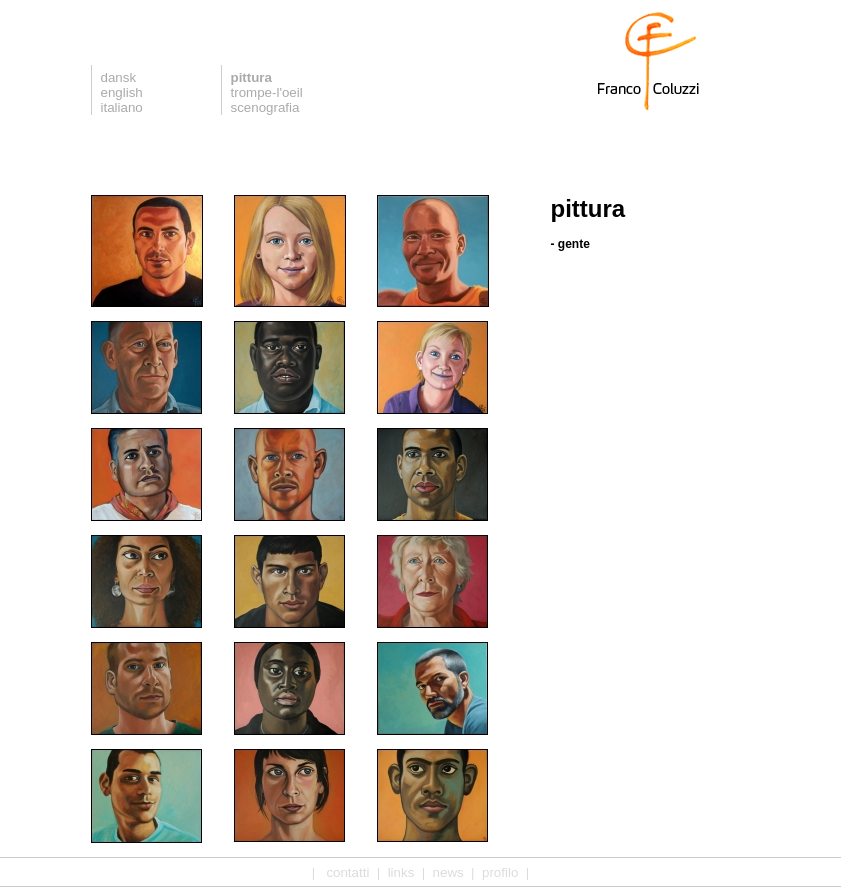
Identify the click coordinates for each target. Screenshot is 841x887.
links (401, 872)
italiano (122, 107)
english (122, 92)
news (448, 872)
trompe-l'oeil (267, 92)
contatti (347, 872)
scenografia (265, 107)
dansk (119, 77)
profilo (500, 872)
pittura (251, 77)
